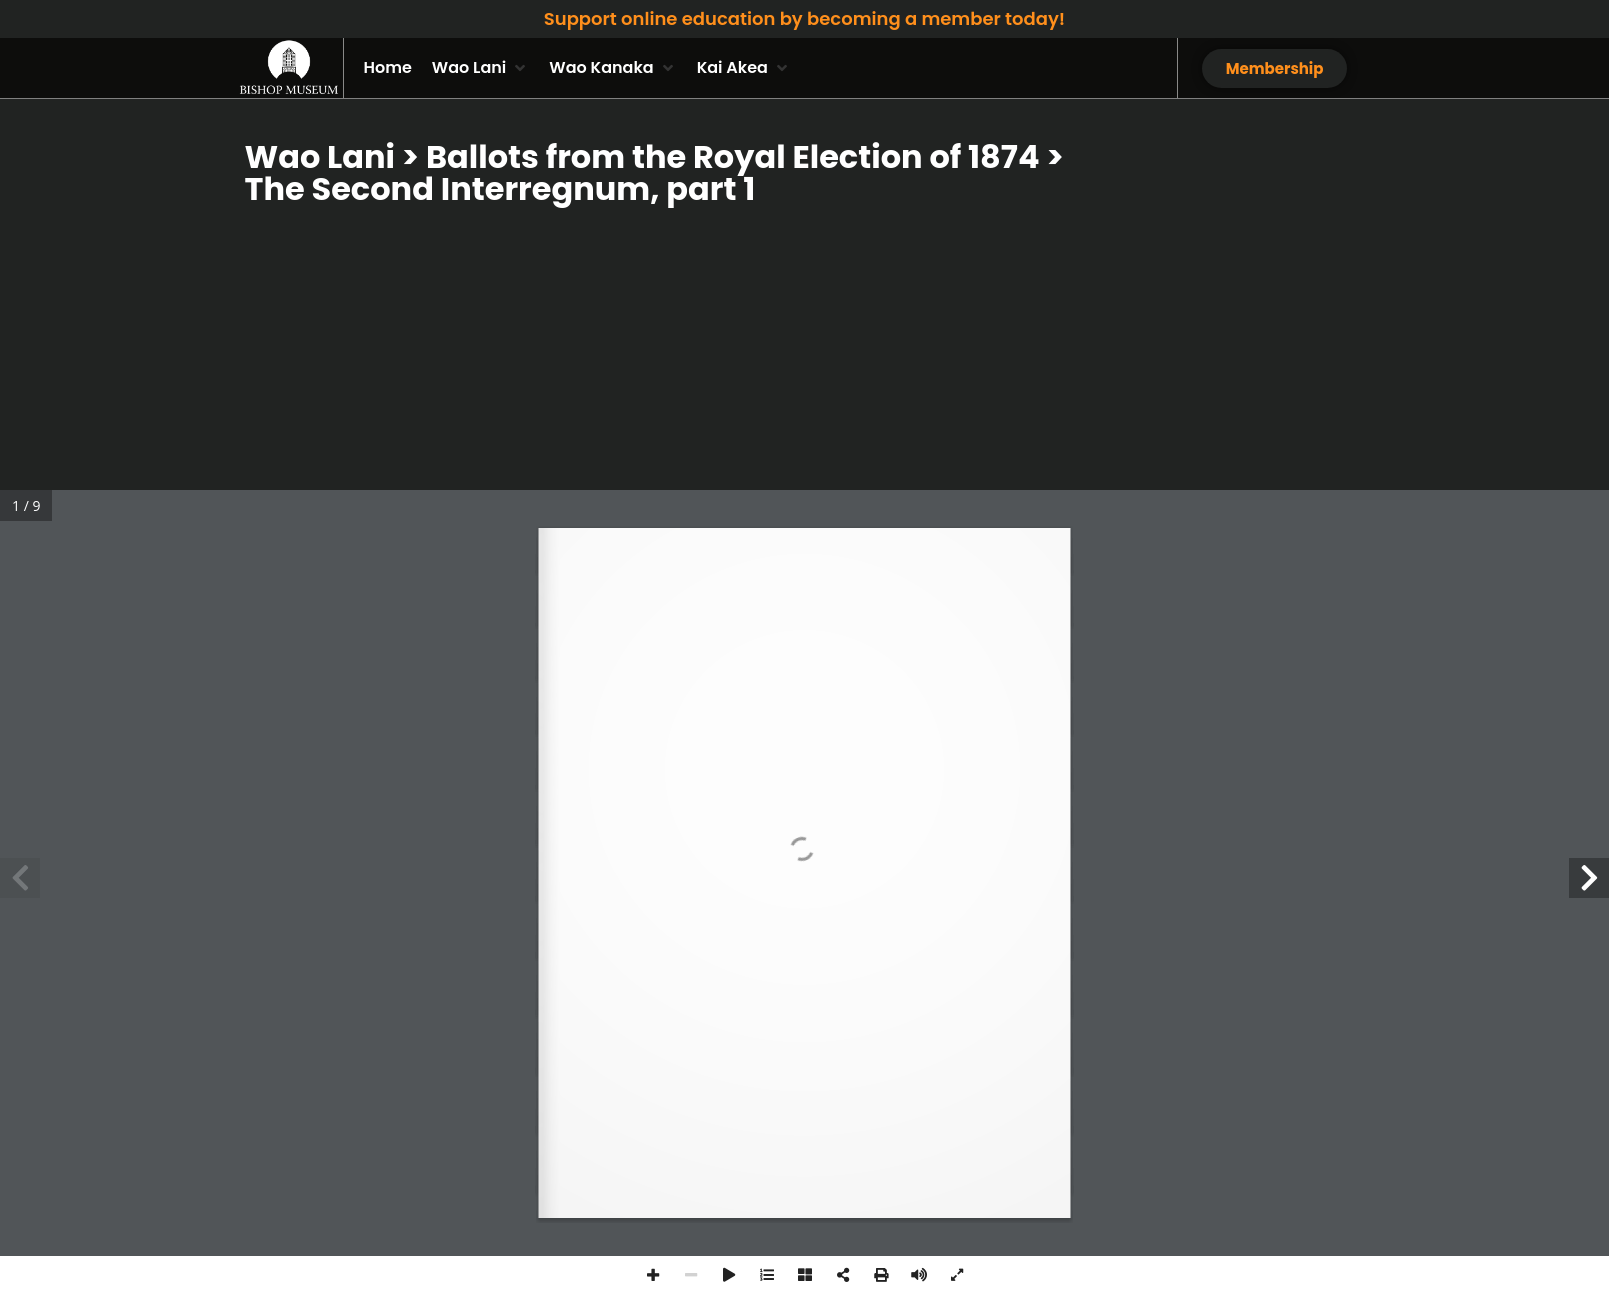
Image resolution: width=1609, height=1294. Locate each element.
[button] (480, 68)
